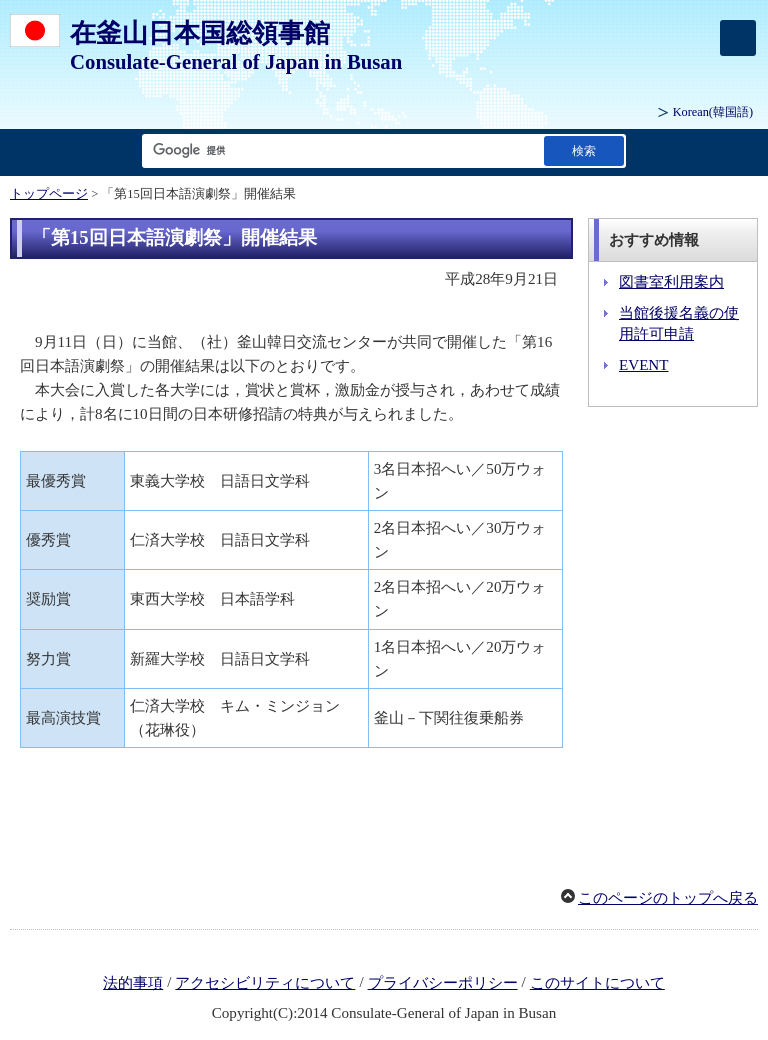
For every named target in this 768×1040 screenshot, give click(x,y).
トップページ (49, 194)
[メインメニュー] (738, 38)
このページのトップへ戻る (668, 898)
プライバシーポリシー (443, 983)
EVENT (644, 365)
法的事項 (133, 983)
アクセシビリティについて (265, 983)
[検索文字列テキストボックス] (339, 150)
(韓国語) (713, 112)
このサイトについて (597, 983)
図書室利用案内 (671, 282)
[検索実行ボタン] (584, 150)
